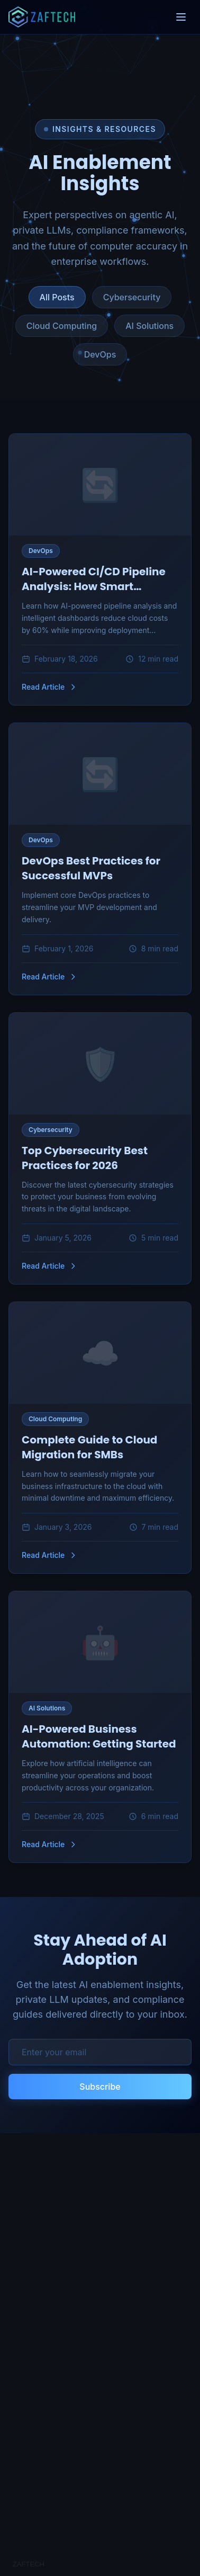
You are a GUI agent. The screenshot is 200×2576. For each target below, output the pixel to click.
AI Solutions (149, 325)
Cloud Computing (61, 325)
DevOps (100, 354)
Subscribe (99, 2086)
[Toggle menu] (181, 17)
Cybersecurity (132, 297)
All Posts (57, 297)
